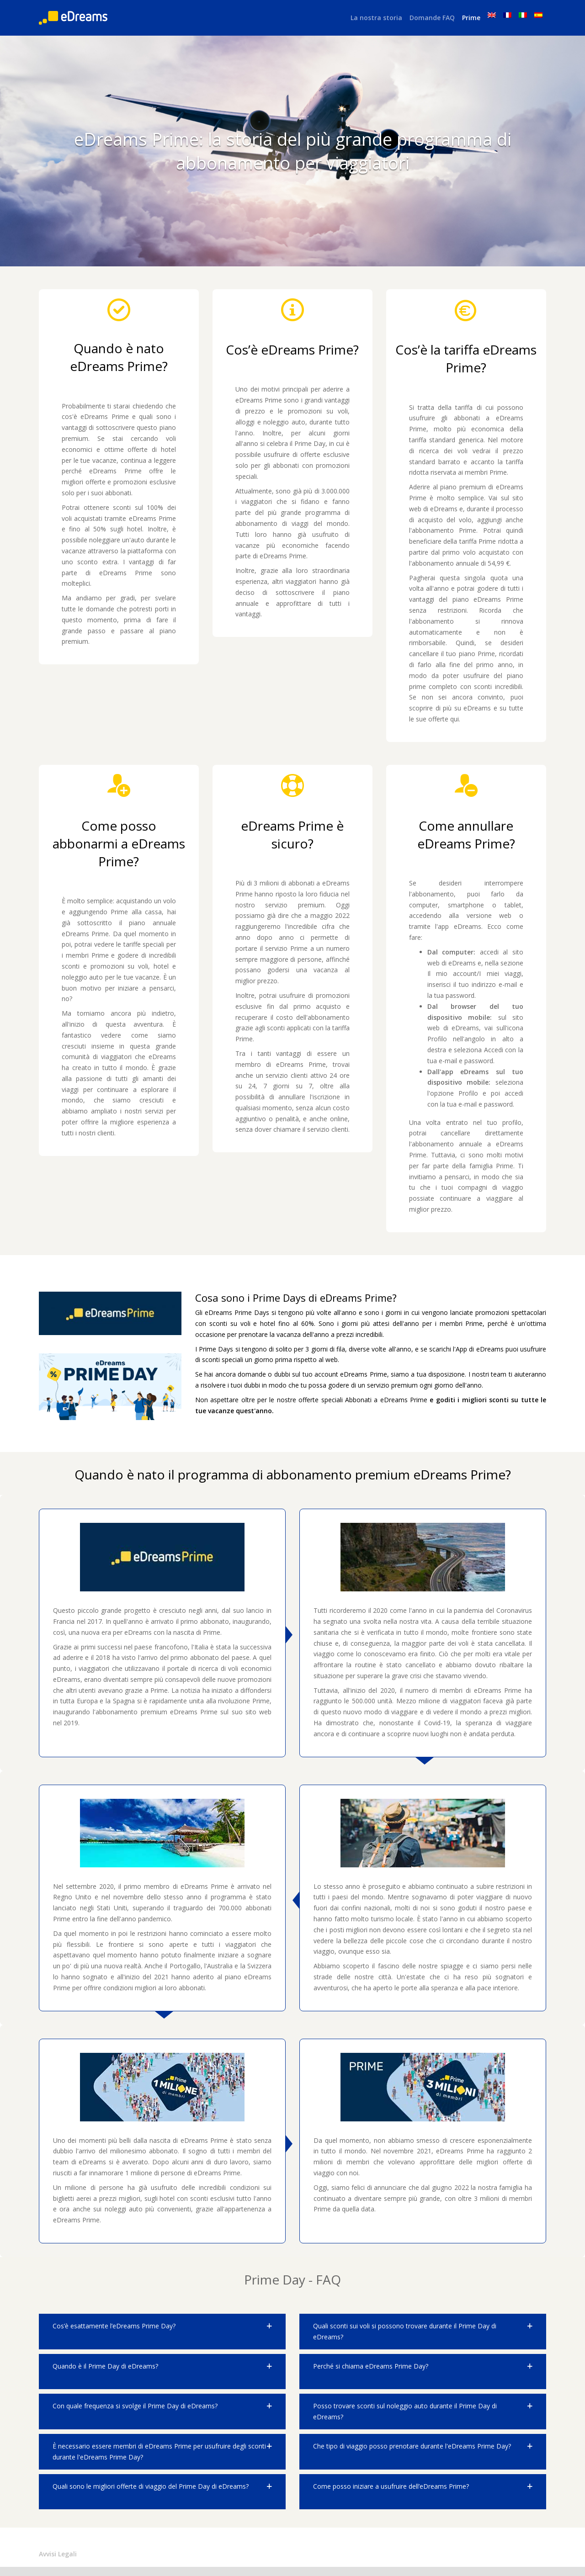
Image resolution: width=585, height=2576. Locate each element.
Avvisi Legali (58, 2553)
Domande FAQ (432, 17)
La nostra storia (376, 17)
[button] (162, 2331)
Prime (471, 17)
